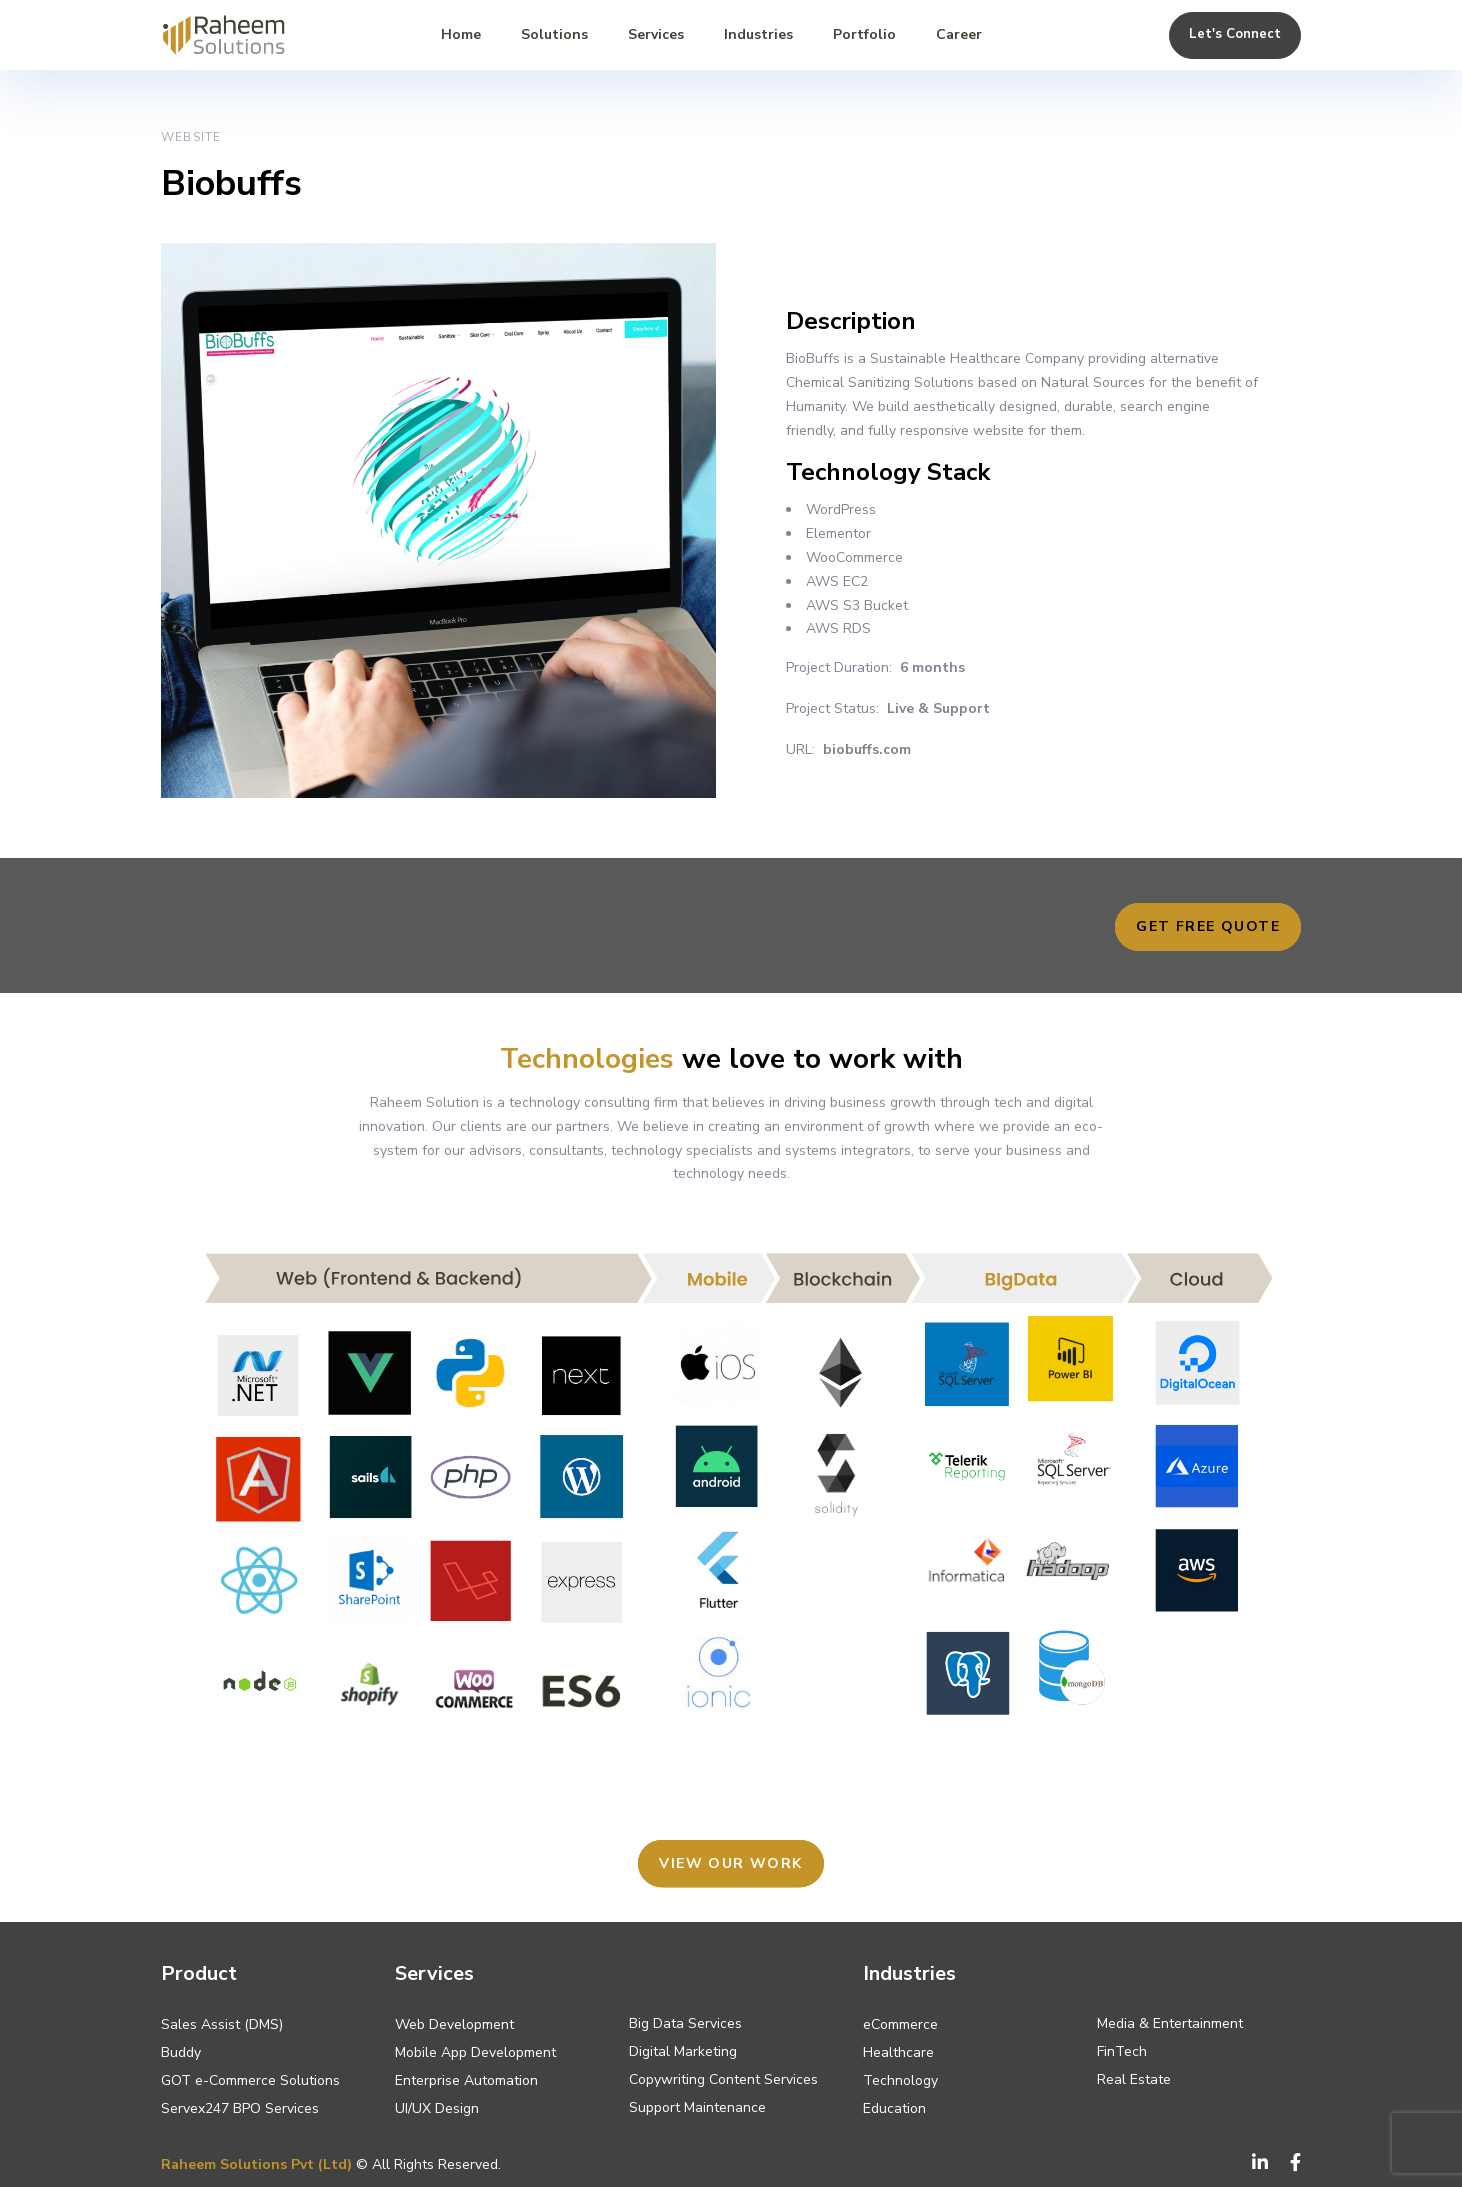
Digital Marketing (683, 2051)
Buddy (181, 2052)
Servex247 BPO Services (240, 2108)
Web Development (454, 2024)
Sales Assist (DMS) (222, 2024)
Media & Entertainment (1170, 2023)
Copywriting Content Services (723, 2079)
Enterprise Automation (466, 2080)
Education (894, 2108)
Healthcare (898, 2052)
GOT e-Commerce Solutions (250, 2080)
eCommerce (900, 2024)
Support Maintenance (697, 2107)
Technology (900, 2080)
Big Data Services (685, 2023)
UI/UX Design (437, 2108)
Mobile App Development (475, 2052)
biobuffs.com (867, 749)
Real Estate (1134, 2079)
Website (191, 137)
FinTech (1122, 2051)
